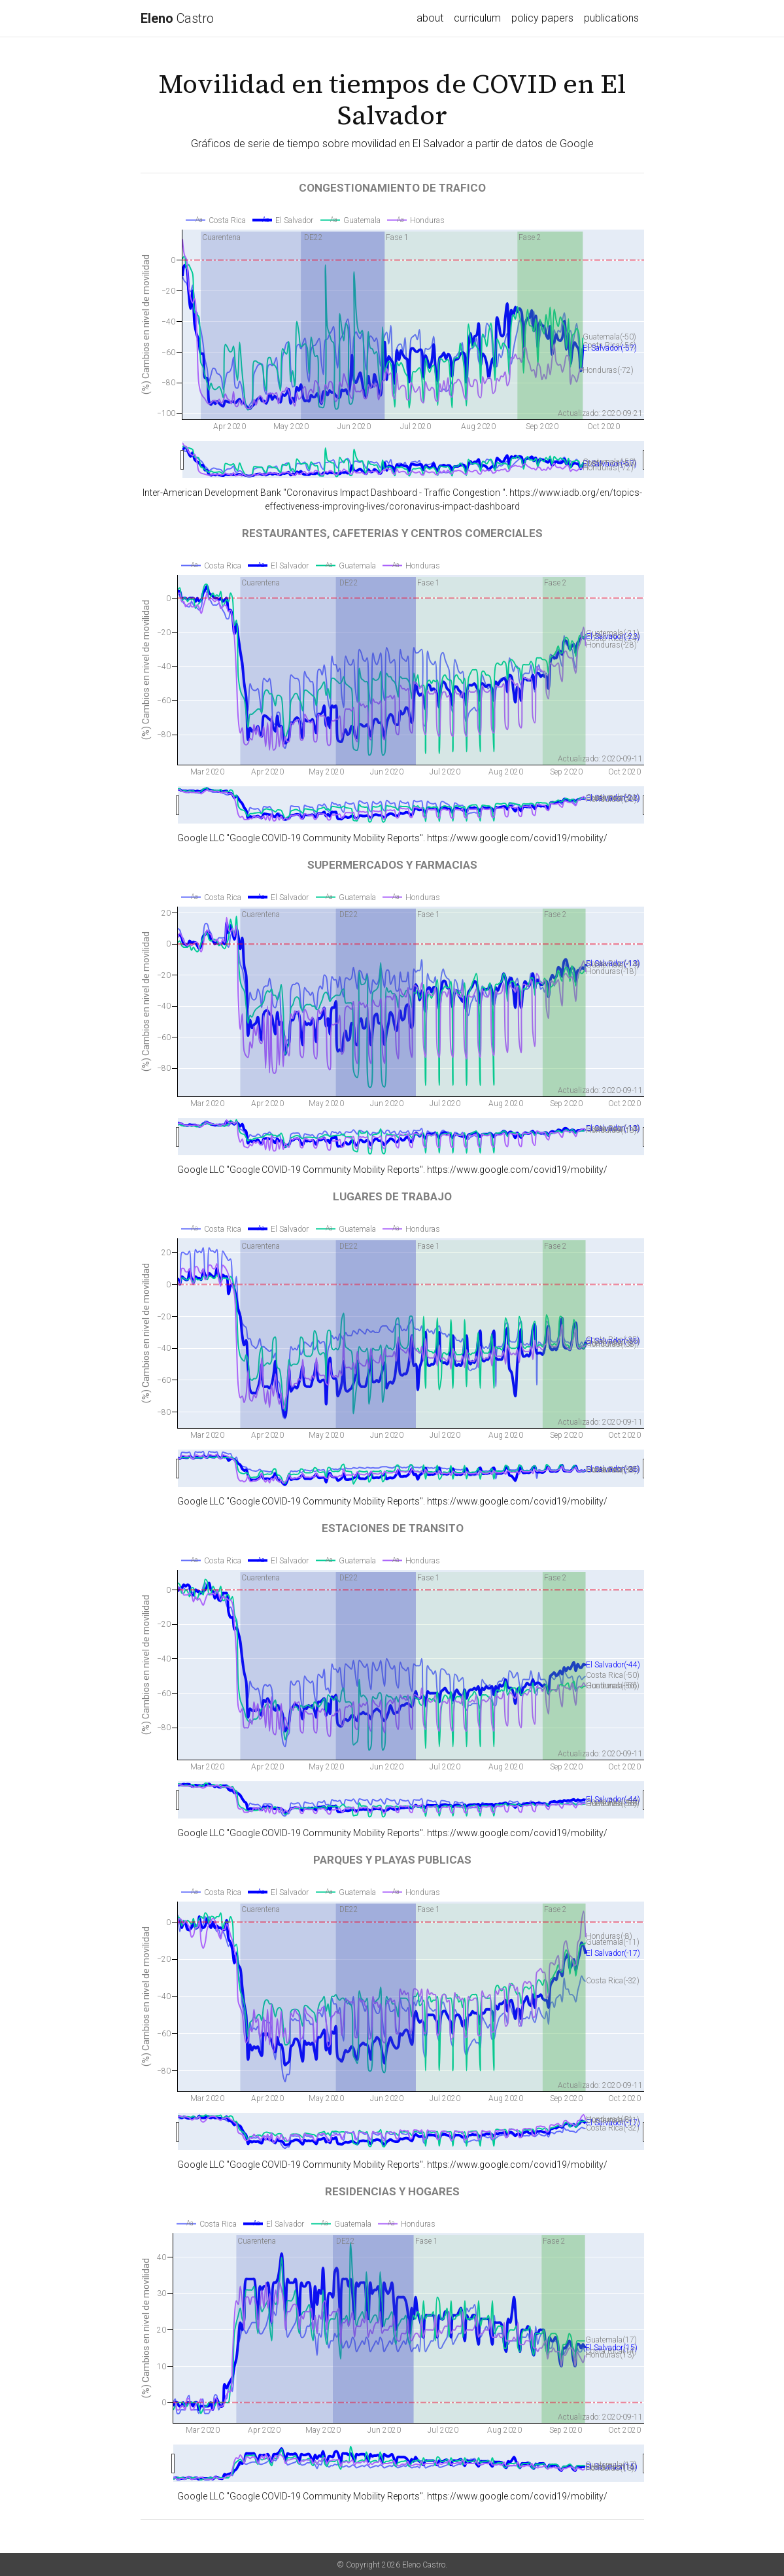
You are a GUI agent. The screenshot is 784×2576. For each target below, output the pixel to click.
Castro (177, 18)
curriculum (477, 18)
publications (611, 18)
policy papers (542, 18)
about (430, 18)
